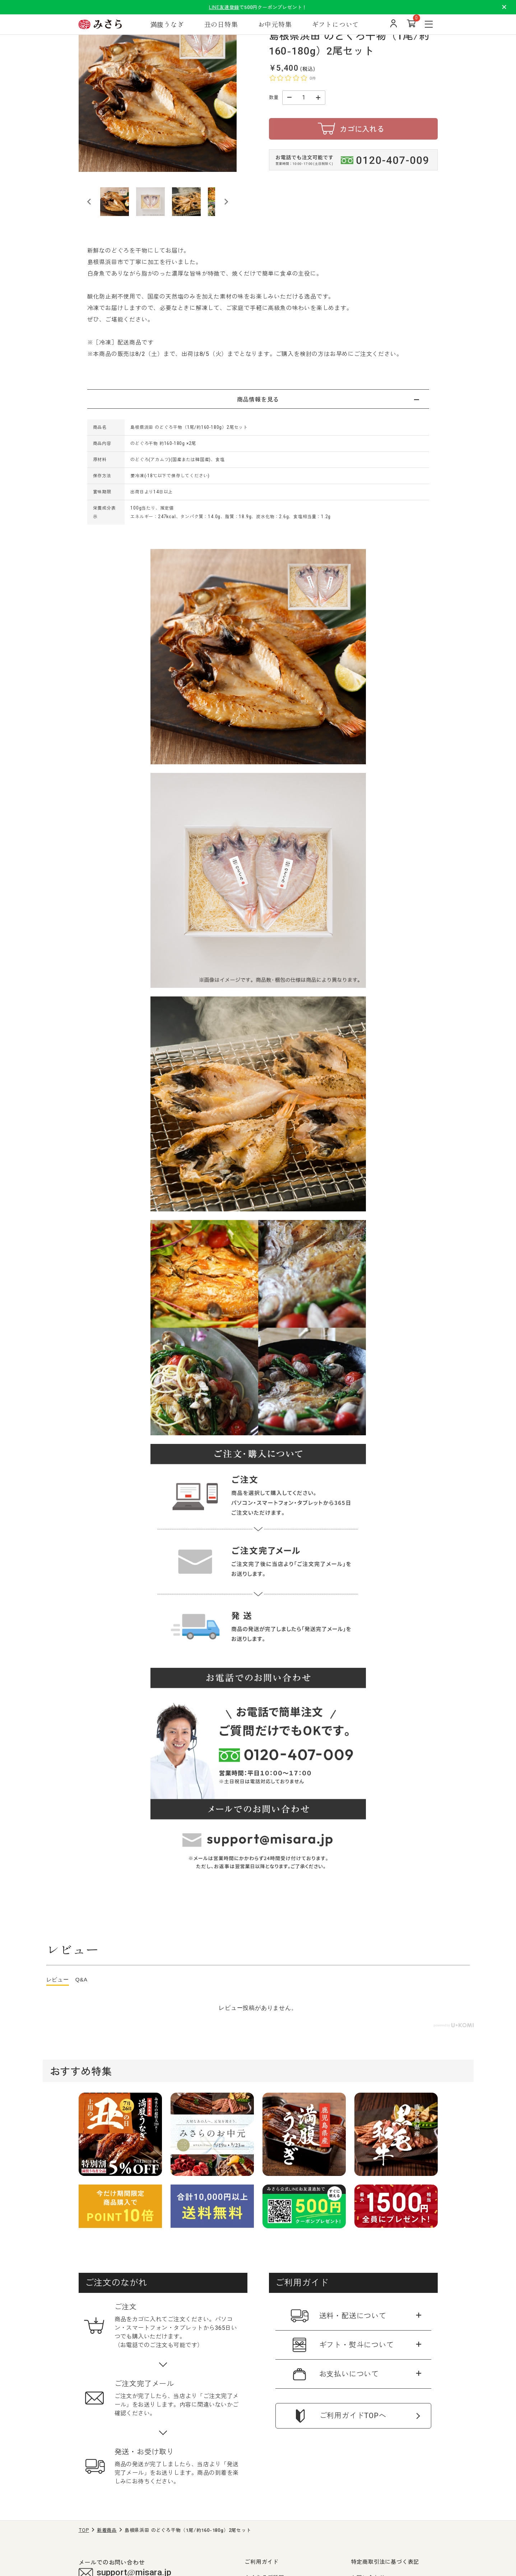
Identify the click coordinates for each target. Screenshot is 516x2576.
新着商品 (107, 2529)
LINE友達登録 (224, 7)
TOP (84, 2529)
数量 (274, 97)
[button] (114, 202)
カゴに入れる (362, 128)
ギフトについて (335, 24)
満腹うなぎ (167, 24)
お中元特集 (275, 24)
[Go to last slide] (89, 201)
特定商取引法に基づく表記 (385, 2561)
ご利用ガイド (262, 2561)
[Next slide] (226, 201)
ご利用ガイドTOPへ (353, 2415)
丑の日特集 (221, 24)
